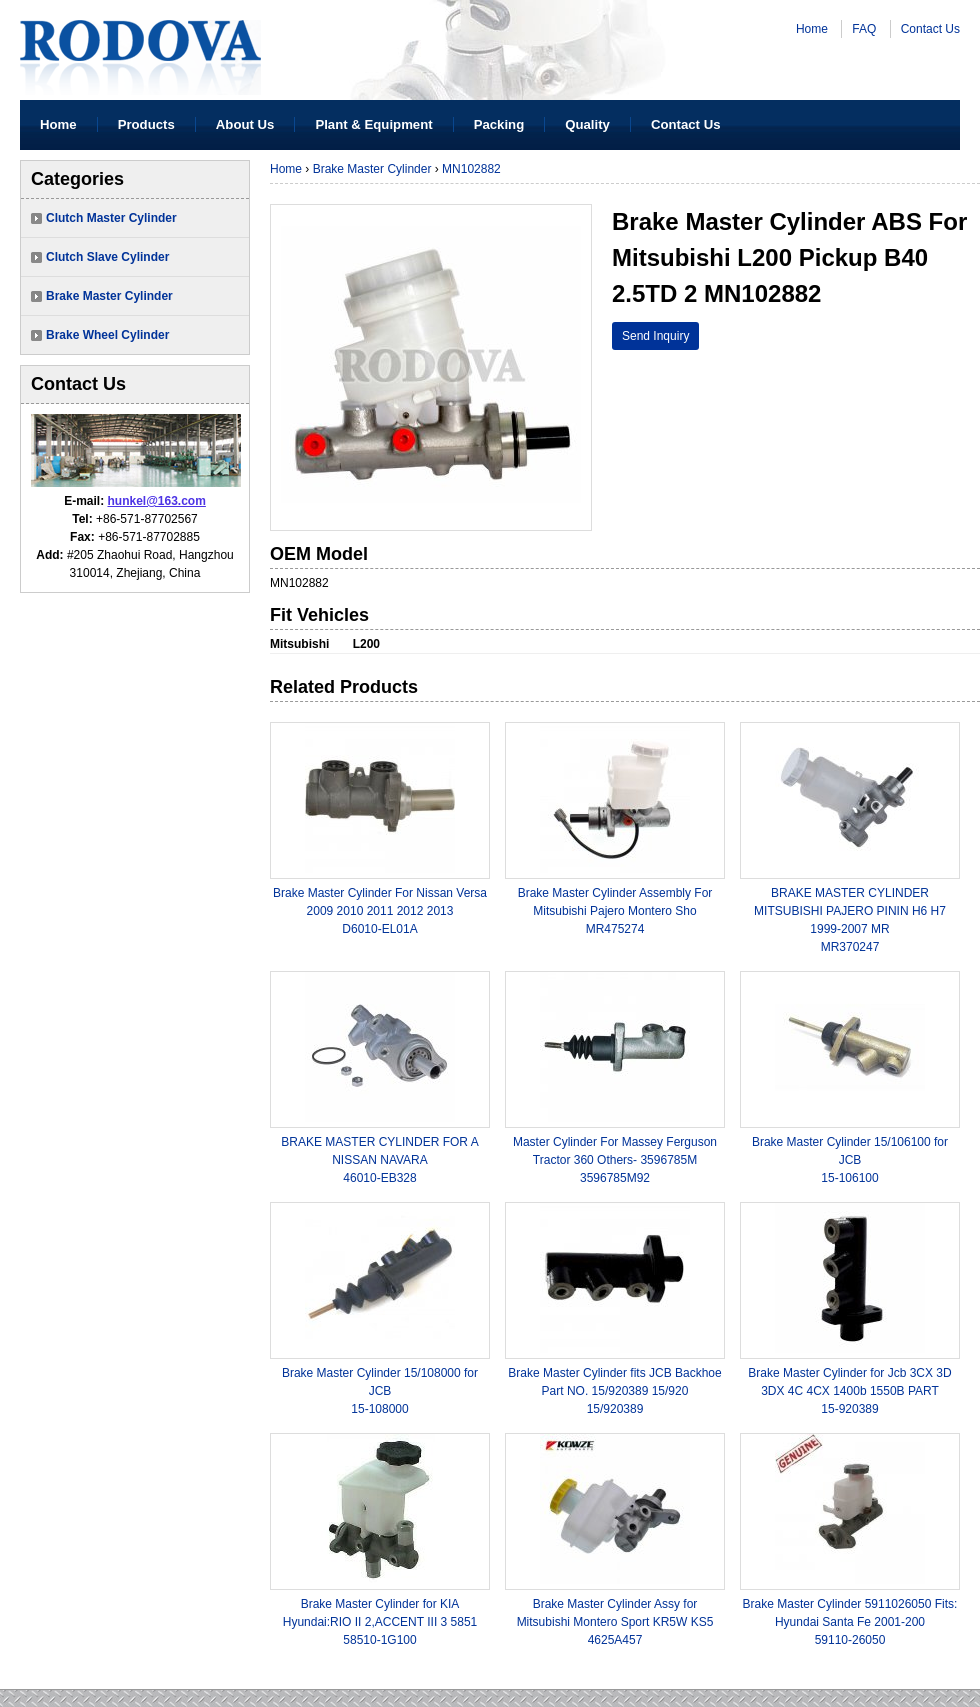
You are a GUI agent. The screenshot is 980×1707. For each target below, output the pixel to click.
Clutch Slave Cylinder (107, 257)
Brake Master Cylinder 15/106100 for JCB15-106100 (850, 1160)
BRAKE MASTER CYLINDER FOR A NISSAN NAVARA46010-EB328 (379, 1160)
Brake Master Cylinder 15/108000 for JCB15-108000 (380, 1391)
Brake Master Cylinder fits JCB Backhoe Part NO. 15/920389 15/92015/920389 (614, 1391)
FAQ (864, 29)
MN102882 (471, 169)
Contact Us (930, 29)
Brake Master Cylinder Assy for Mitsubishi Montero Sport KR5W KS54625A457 (615, 1622)
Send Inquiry (655, 336)
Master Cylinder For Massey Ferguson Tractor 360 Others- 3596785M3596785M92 (615, 1160)
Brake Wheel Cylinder (107, 335)
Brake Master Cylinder (109, 296)
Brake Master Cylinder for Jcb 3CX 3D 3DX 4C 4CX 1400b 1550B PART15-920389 (849, 1391)
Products (146, 124)
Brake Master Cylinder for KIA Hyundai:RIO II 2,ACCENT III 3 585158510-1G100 (380, 1622)
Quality (587, 124)
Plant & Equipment (373, 124)
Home (812, 29)
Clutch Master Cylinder (111, 218)
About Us (245, 124)
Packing (499, 124)
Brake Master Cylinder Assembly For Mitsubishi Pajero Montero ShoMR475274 (615, 911)
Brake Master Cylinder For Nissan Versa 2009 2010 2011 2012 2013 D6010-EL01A (380, 911)
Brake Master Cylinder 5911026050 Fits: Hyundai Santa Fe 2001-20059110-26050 (850, 1622)
